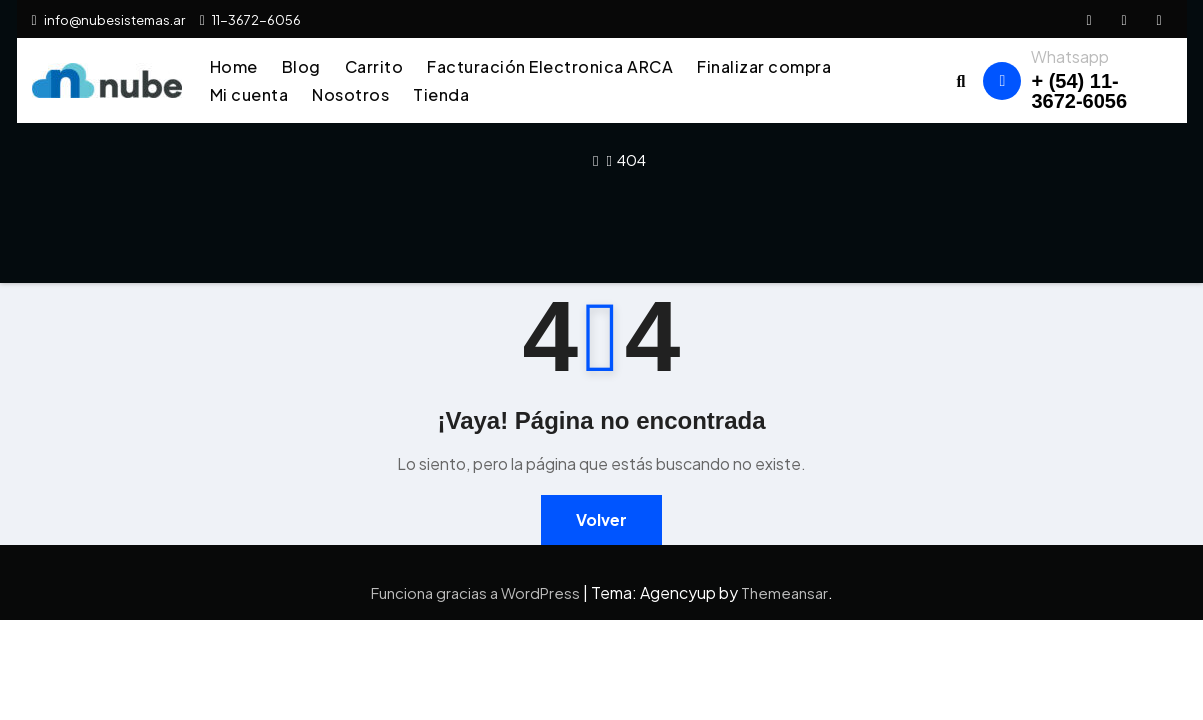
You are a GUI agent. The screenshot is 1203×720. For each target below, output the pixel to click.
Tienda (441, 94)
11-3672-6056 (250, 20)
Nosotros (350, 94)
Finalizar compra (764, 66)
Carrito (374, 66)
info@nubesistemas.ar (108, 20)
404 (631, 159)
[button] (961, 80)
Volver (601, 519)
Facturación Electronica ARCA (550, 66)
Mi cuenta (249, 94)
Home (234, 66)
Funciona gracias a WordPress (477, 592)
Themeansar (784, 592)
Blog (301, 66)
